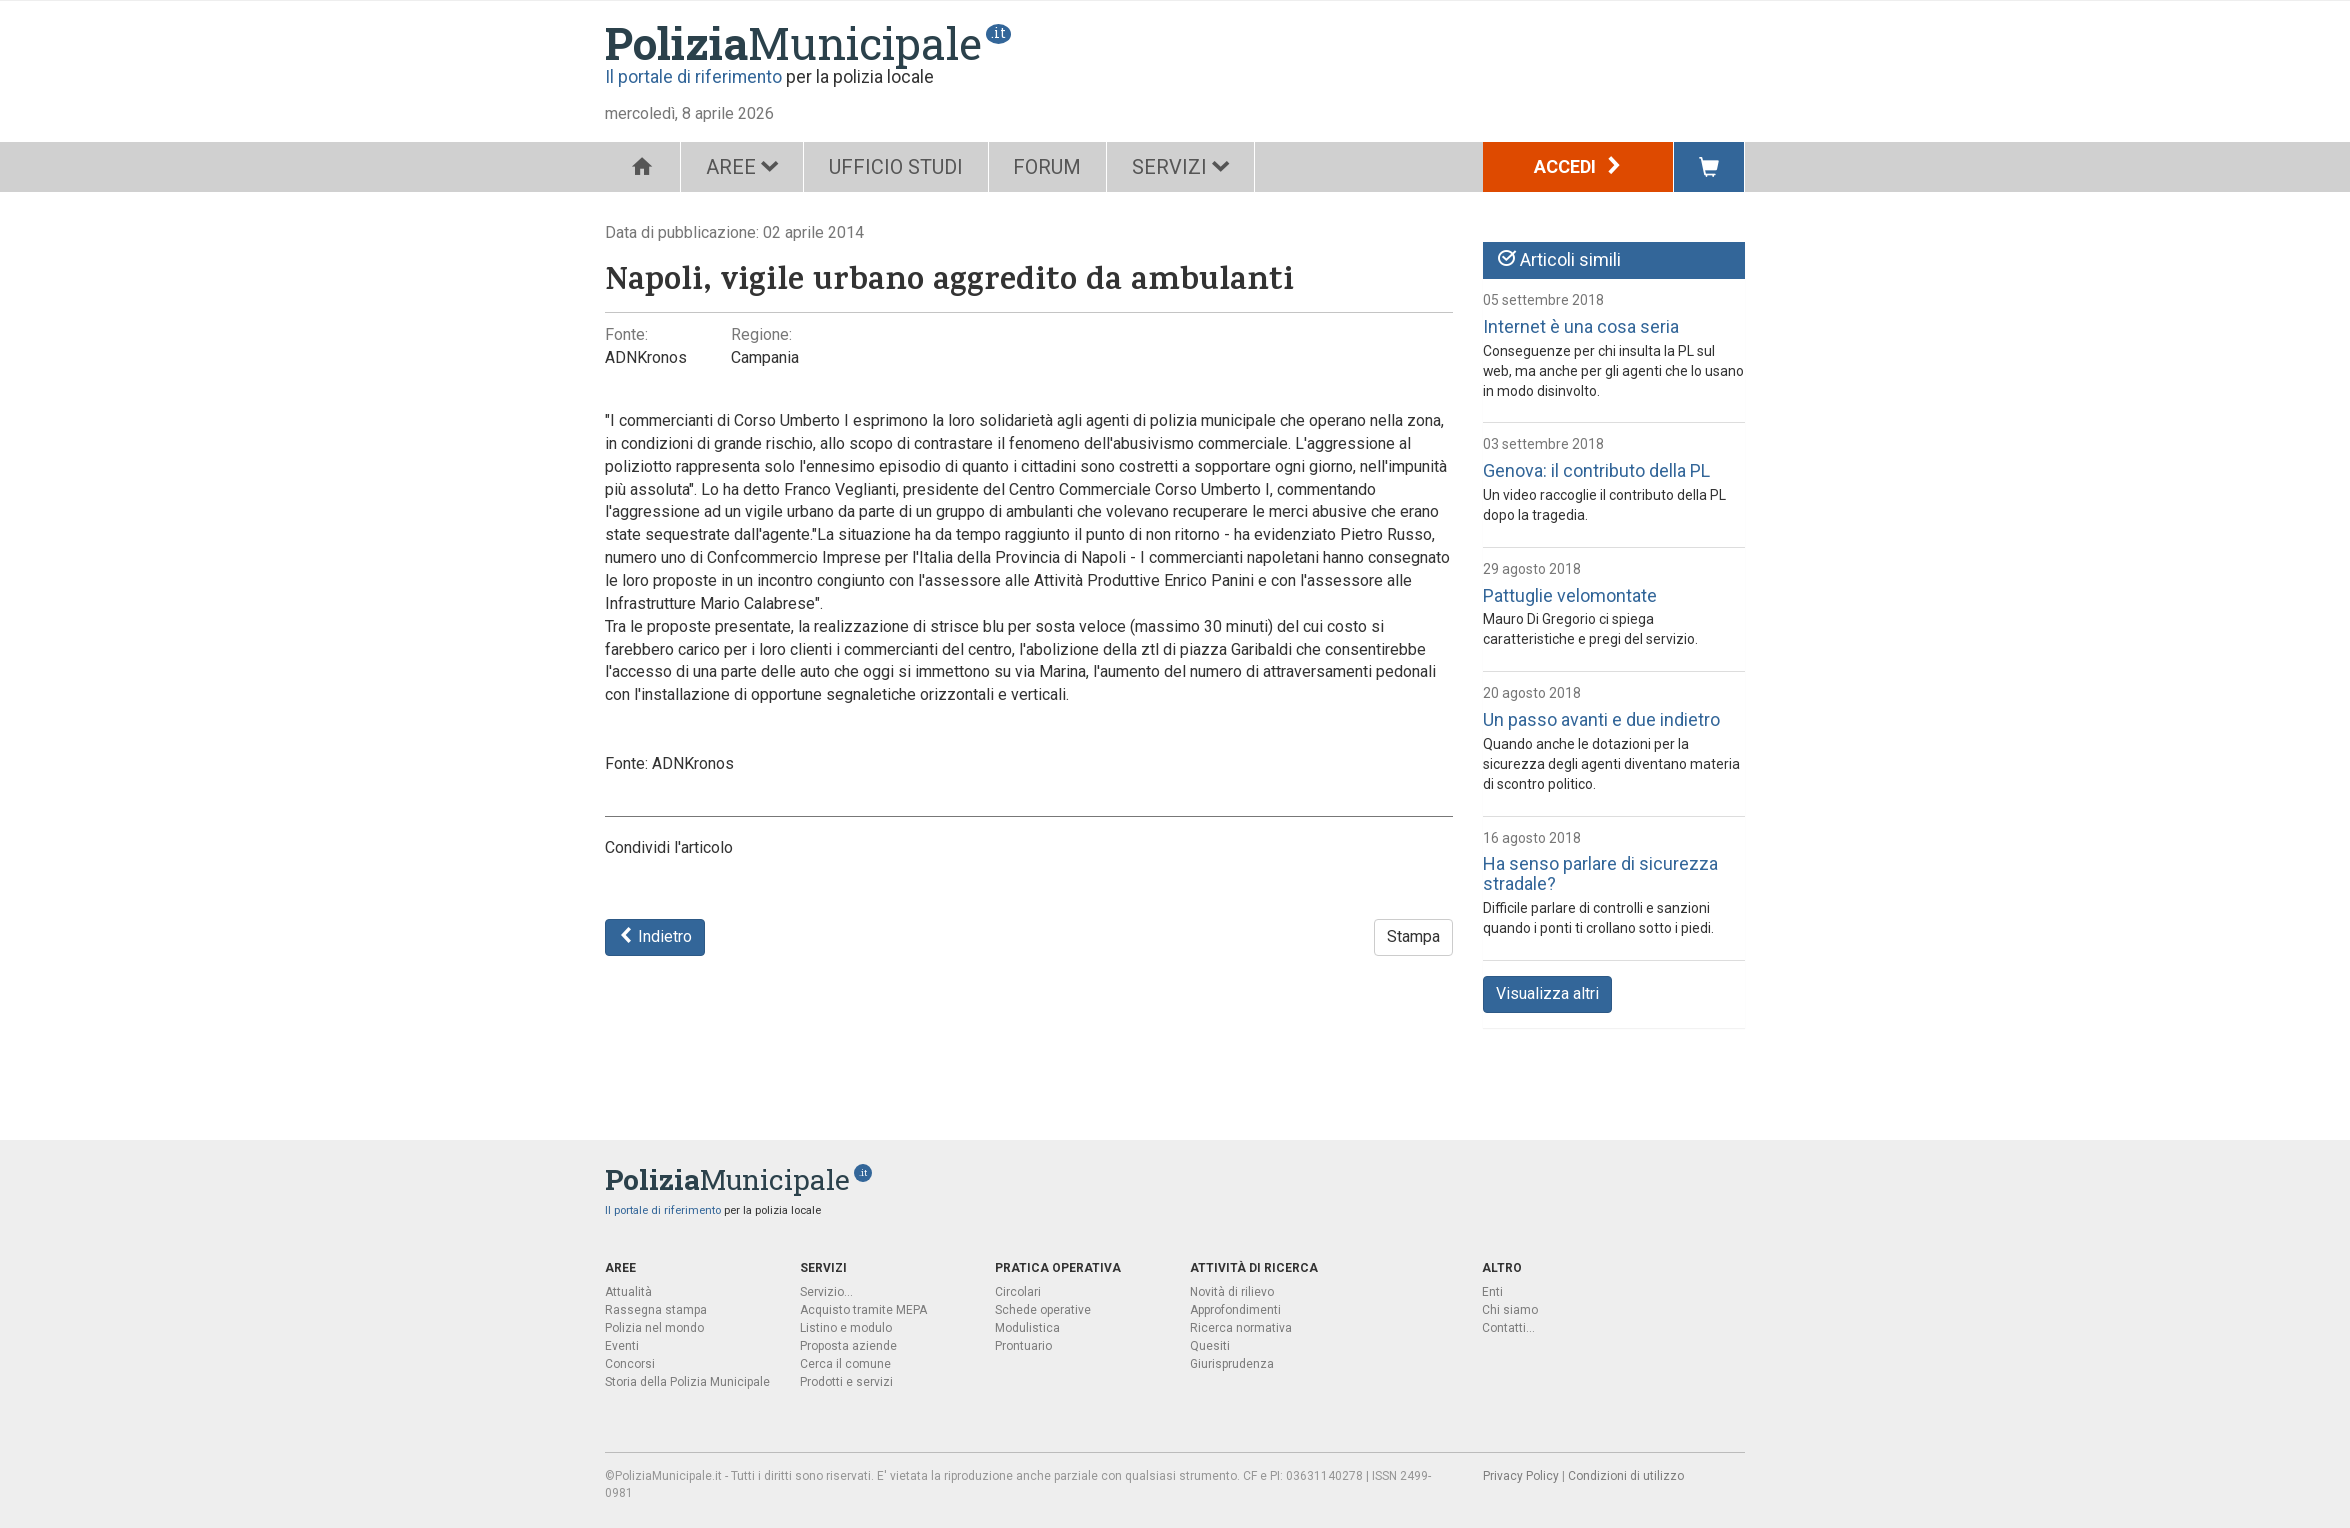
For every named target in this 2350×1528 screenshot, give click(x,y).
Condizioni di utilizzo (1626, 1476)
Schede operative (1043, 1310)
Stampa (1413, 936)
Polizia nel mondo (654, 1328)
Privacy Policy (1521, 1476)
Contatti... (1508, 1328)
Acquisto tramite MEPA (863, 1310)
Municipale (793, 43)
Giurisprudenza (1232, 1364)
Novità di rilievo (1232, 1292)
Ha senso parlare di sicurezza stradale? (1600, 873)
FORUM (1048, 167)
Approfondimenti (1235, 1310)
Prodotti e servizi (846, 1382)
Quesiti (1210, 1346)
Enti (1492, 1292)
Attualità (628, 1292)
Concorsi (630, 1364)
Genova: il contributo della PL (1596, 470)
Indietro (655, 936)
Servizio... (826, 1292)
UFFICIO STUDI (896, 167)
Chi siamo (1510, 1310)
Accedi (1578, 166)
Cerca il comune (845, 1364)
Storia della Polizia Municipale (687, 1382)
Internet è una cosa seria (1581, 326)
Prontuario (1023, 1346)
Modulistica (1027, 1328)
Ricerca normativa (1241, 1328)
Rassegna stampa (656, 1310)
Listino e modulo (846, 1328)
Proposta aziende (848, 1346)
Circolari (1018, 1292)
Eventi (622, 1346)
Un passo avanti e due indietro (1601, 719)
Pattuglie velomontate (1570, 595)
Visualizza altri (1547, 993)
